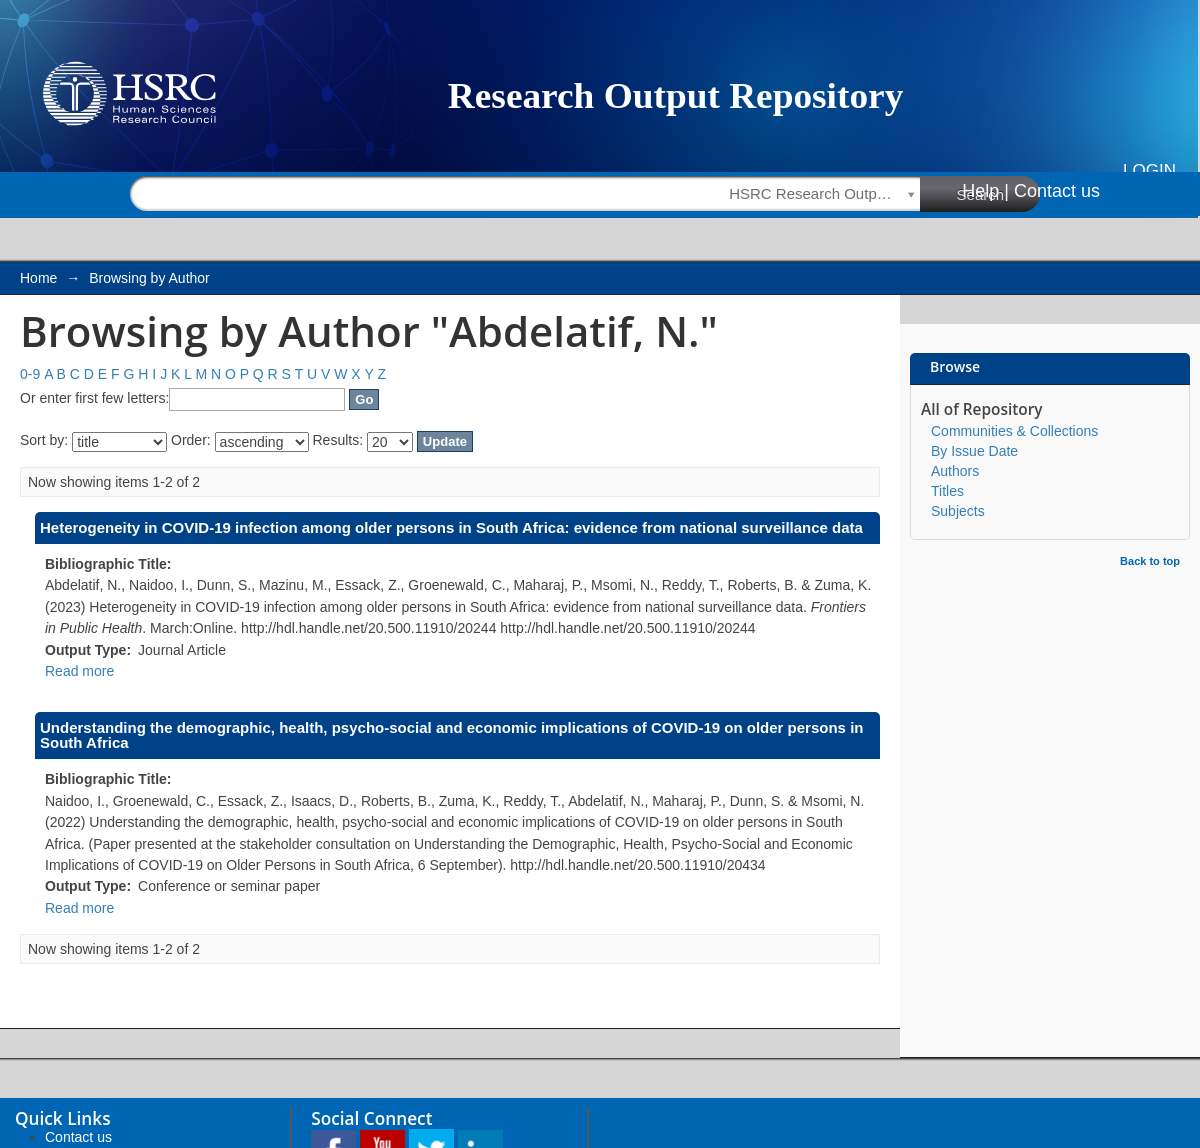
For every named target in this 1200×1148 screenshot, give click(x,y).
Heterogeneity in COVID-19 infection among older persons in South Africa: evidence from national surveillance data (451, 527)
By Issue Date (974, 451)
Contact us (1057, 191)
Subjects (958, 511)
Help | (985, 191)
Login (1149, 170)
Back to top (1150, 561)
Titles (947, 491)
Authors (955, 471)
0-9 (30, 374)
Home (38, 278)
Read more (79, 671)
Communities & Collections (1014, 431)
